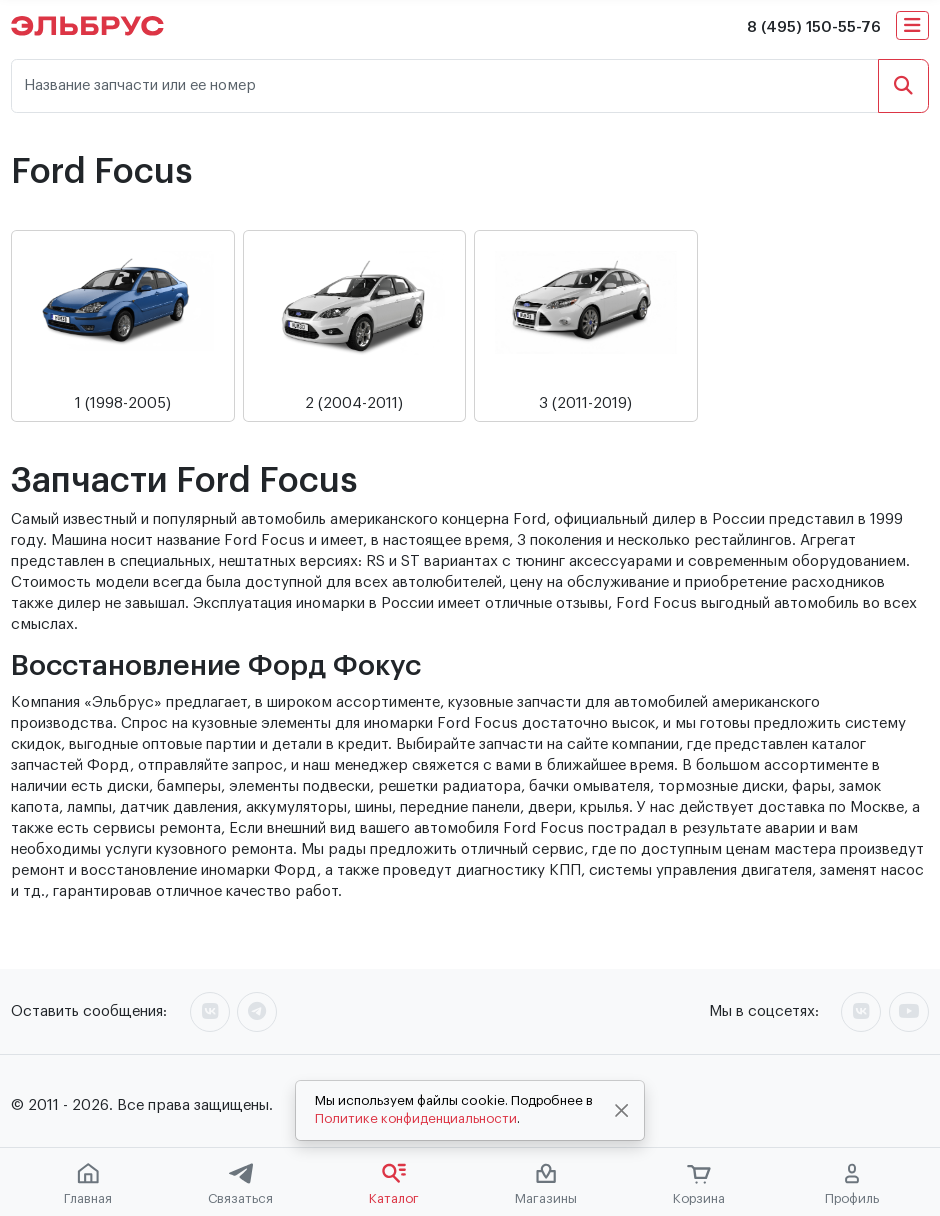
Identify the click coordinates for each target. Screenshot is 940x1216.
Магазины (546, 1184)
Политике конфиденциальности (416, 1118)
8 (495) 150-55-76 (814, 27)
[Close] (622, 1111)
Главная (88, 1184)
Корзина (699, 1185)
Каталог (394, 1184)
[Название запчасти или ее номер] (445, 86)
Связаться (240, 1184)
